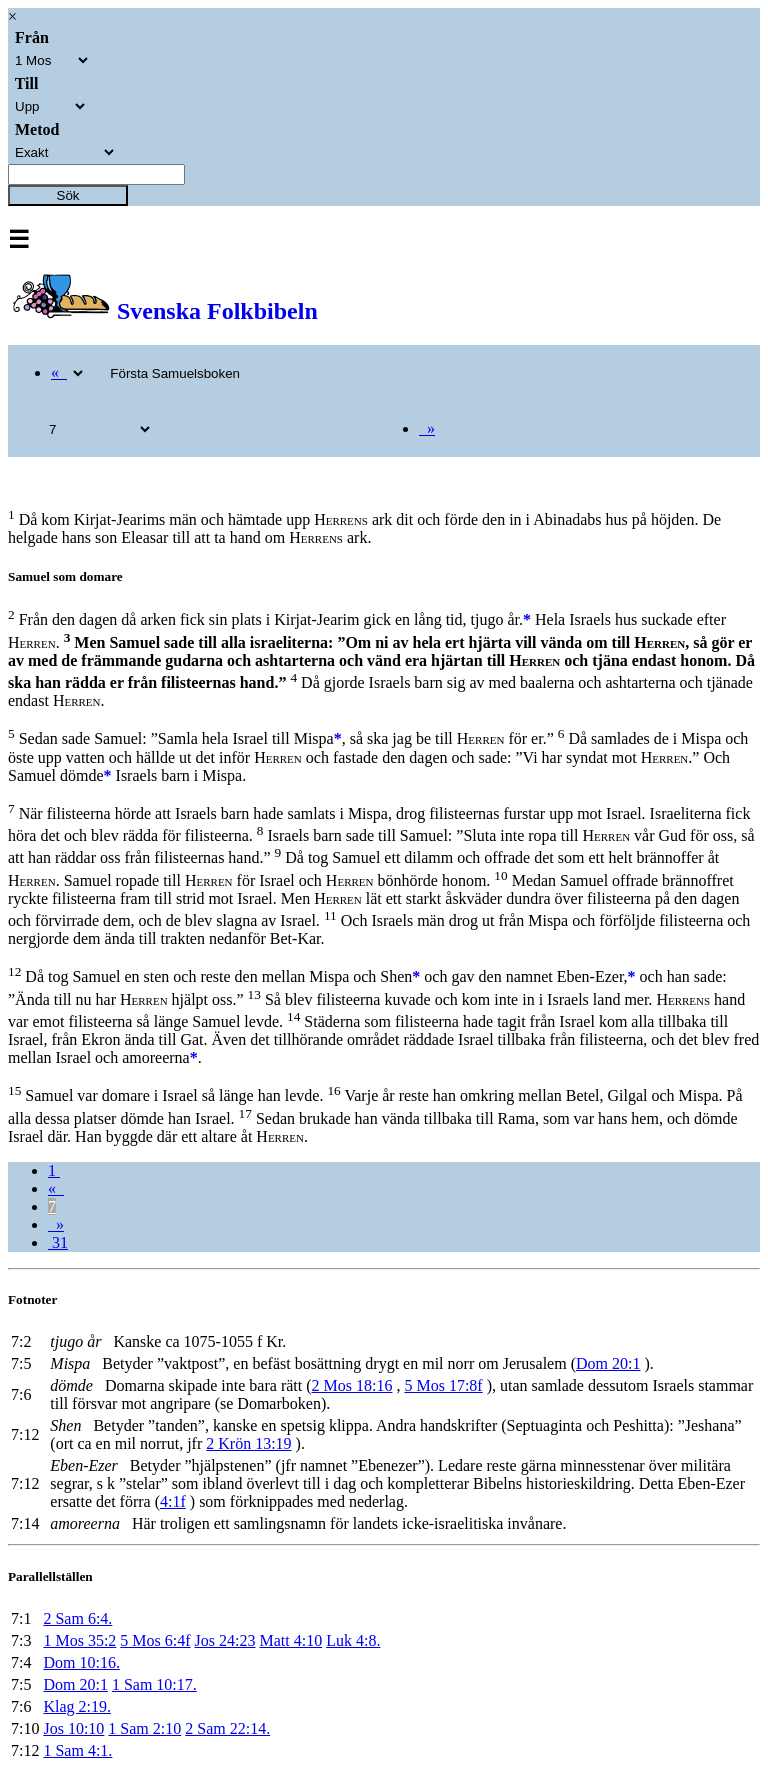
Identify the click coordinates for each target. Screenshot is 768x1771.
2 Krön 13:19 (248, 1443)
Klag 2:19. (77, 1706)
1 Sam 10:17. (154, 1684)
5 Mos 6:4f (155, 1640)
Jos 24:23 (225, 1640)
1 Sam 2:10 (144, 1728)
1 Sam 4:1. (77, 1750)
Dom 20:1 (608, 1363)
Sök (68, 195)
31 (58, 1242)
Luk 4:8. (353, 1640)
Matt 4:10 (291, 1640)
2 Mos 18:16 (352, 1385)
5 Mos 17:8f (443, 1385)
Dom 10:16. (81, 1662)
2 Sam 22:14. (227, 1728)
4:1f (173, 1501)
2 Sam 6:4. (77, 1618)
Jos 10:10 (73, 1728)
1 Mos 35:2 (79, 1640)
